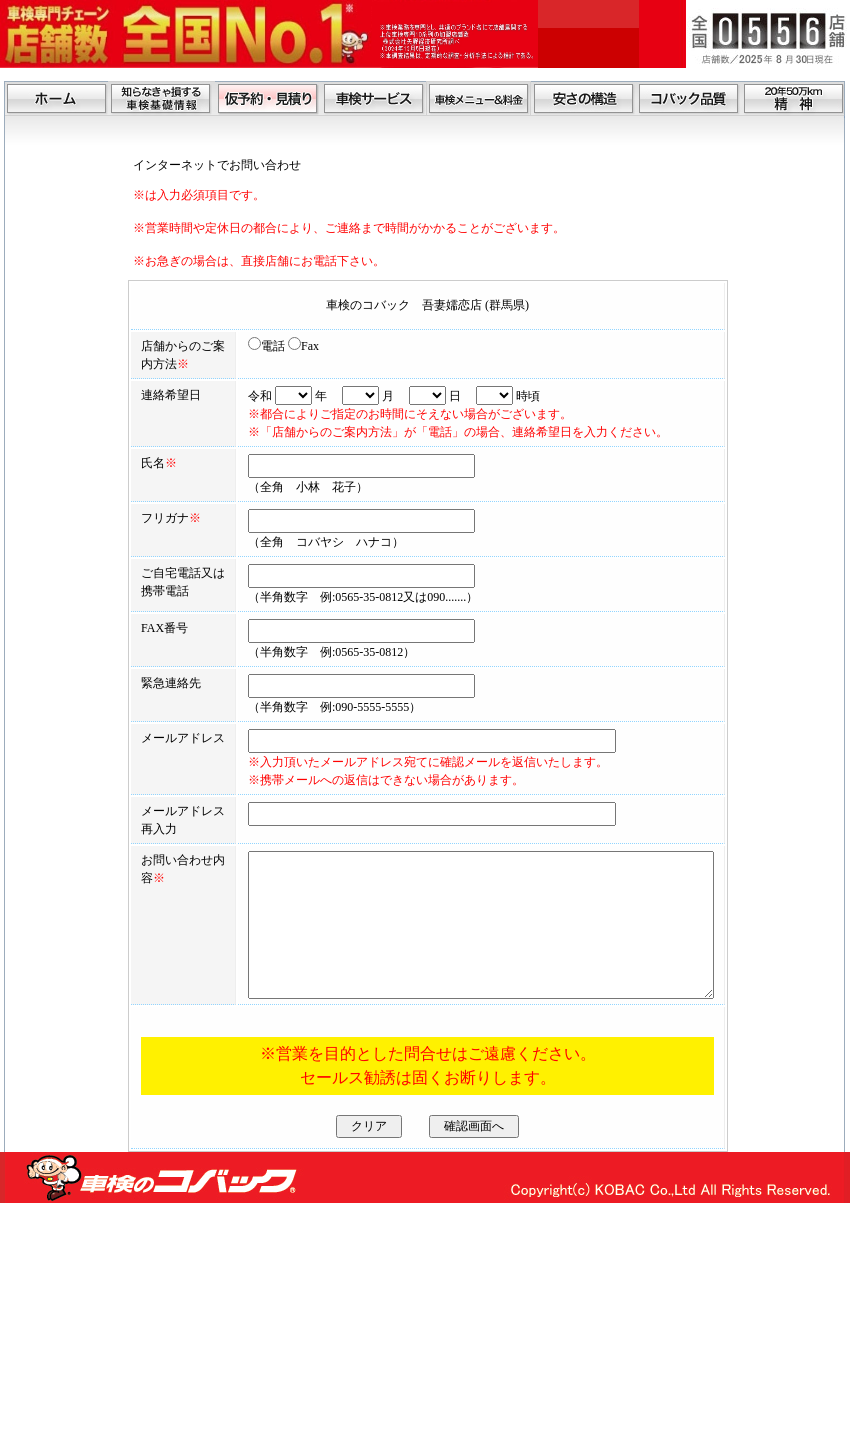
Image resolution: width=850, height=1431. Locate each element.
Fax (254, 346)
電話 (217, 346)
